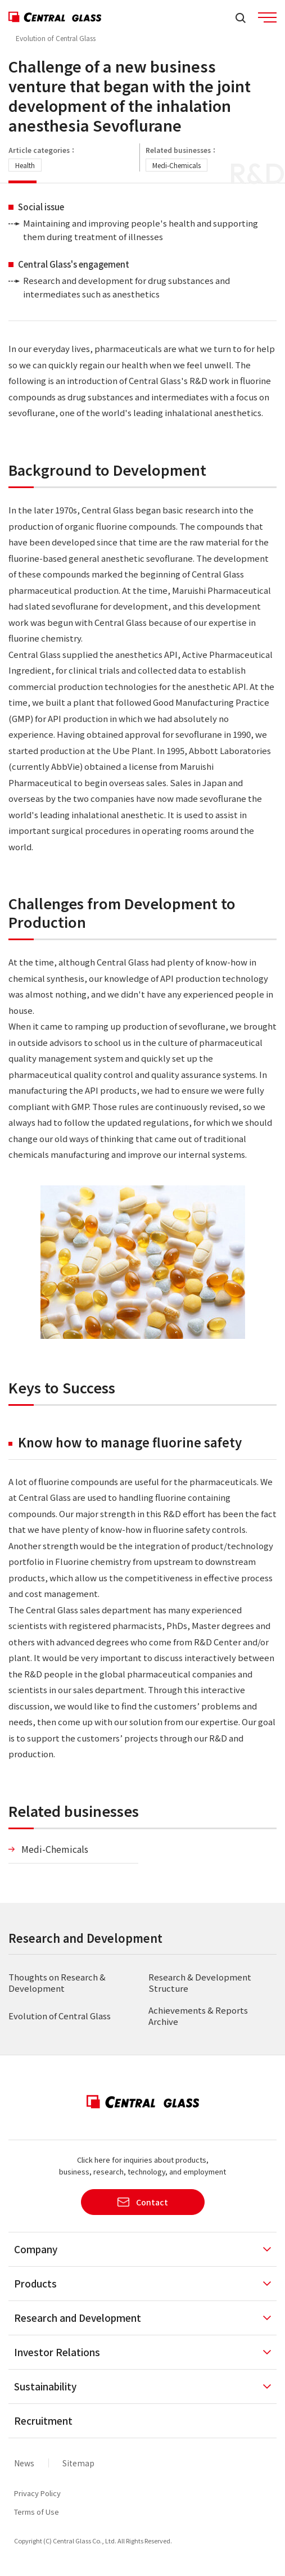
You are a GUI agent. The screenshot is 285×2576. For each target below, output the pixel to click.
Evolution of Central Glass (56, 38)
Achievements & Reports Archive (198, 2015)
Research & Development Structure (199, 1982)
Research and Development (85, 1938)
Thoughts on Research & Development (57, 1982)
